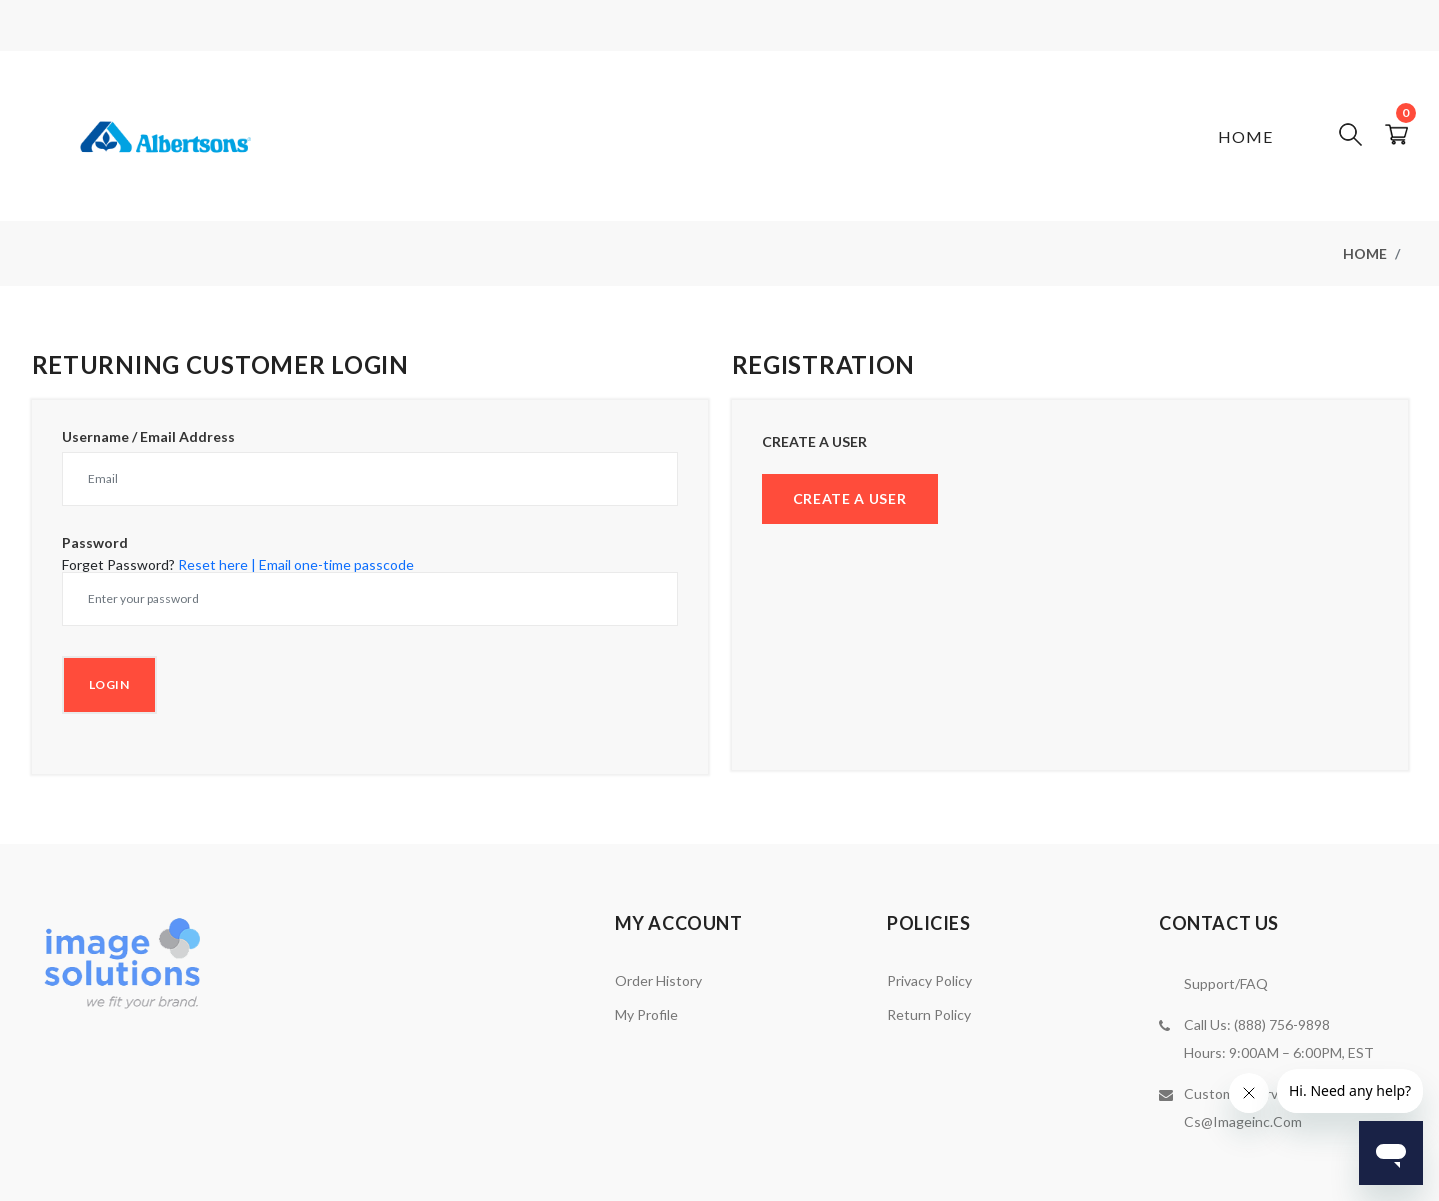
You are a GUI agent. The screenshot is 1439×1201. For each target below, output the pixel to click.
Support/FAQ (1226, 983)
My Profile (646, 1014)
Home (1245, 136)
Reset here (213, 564)
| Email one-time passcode (332, 564)
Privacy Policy (929, 980)
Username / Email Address (148, 437)
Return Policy (929, 1014)
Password (95, 543)
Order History (658, 980)
